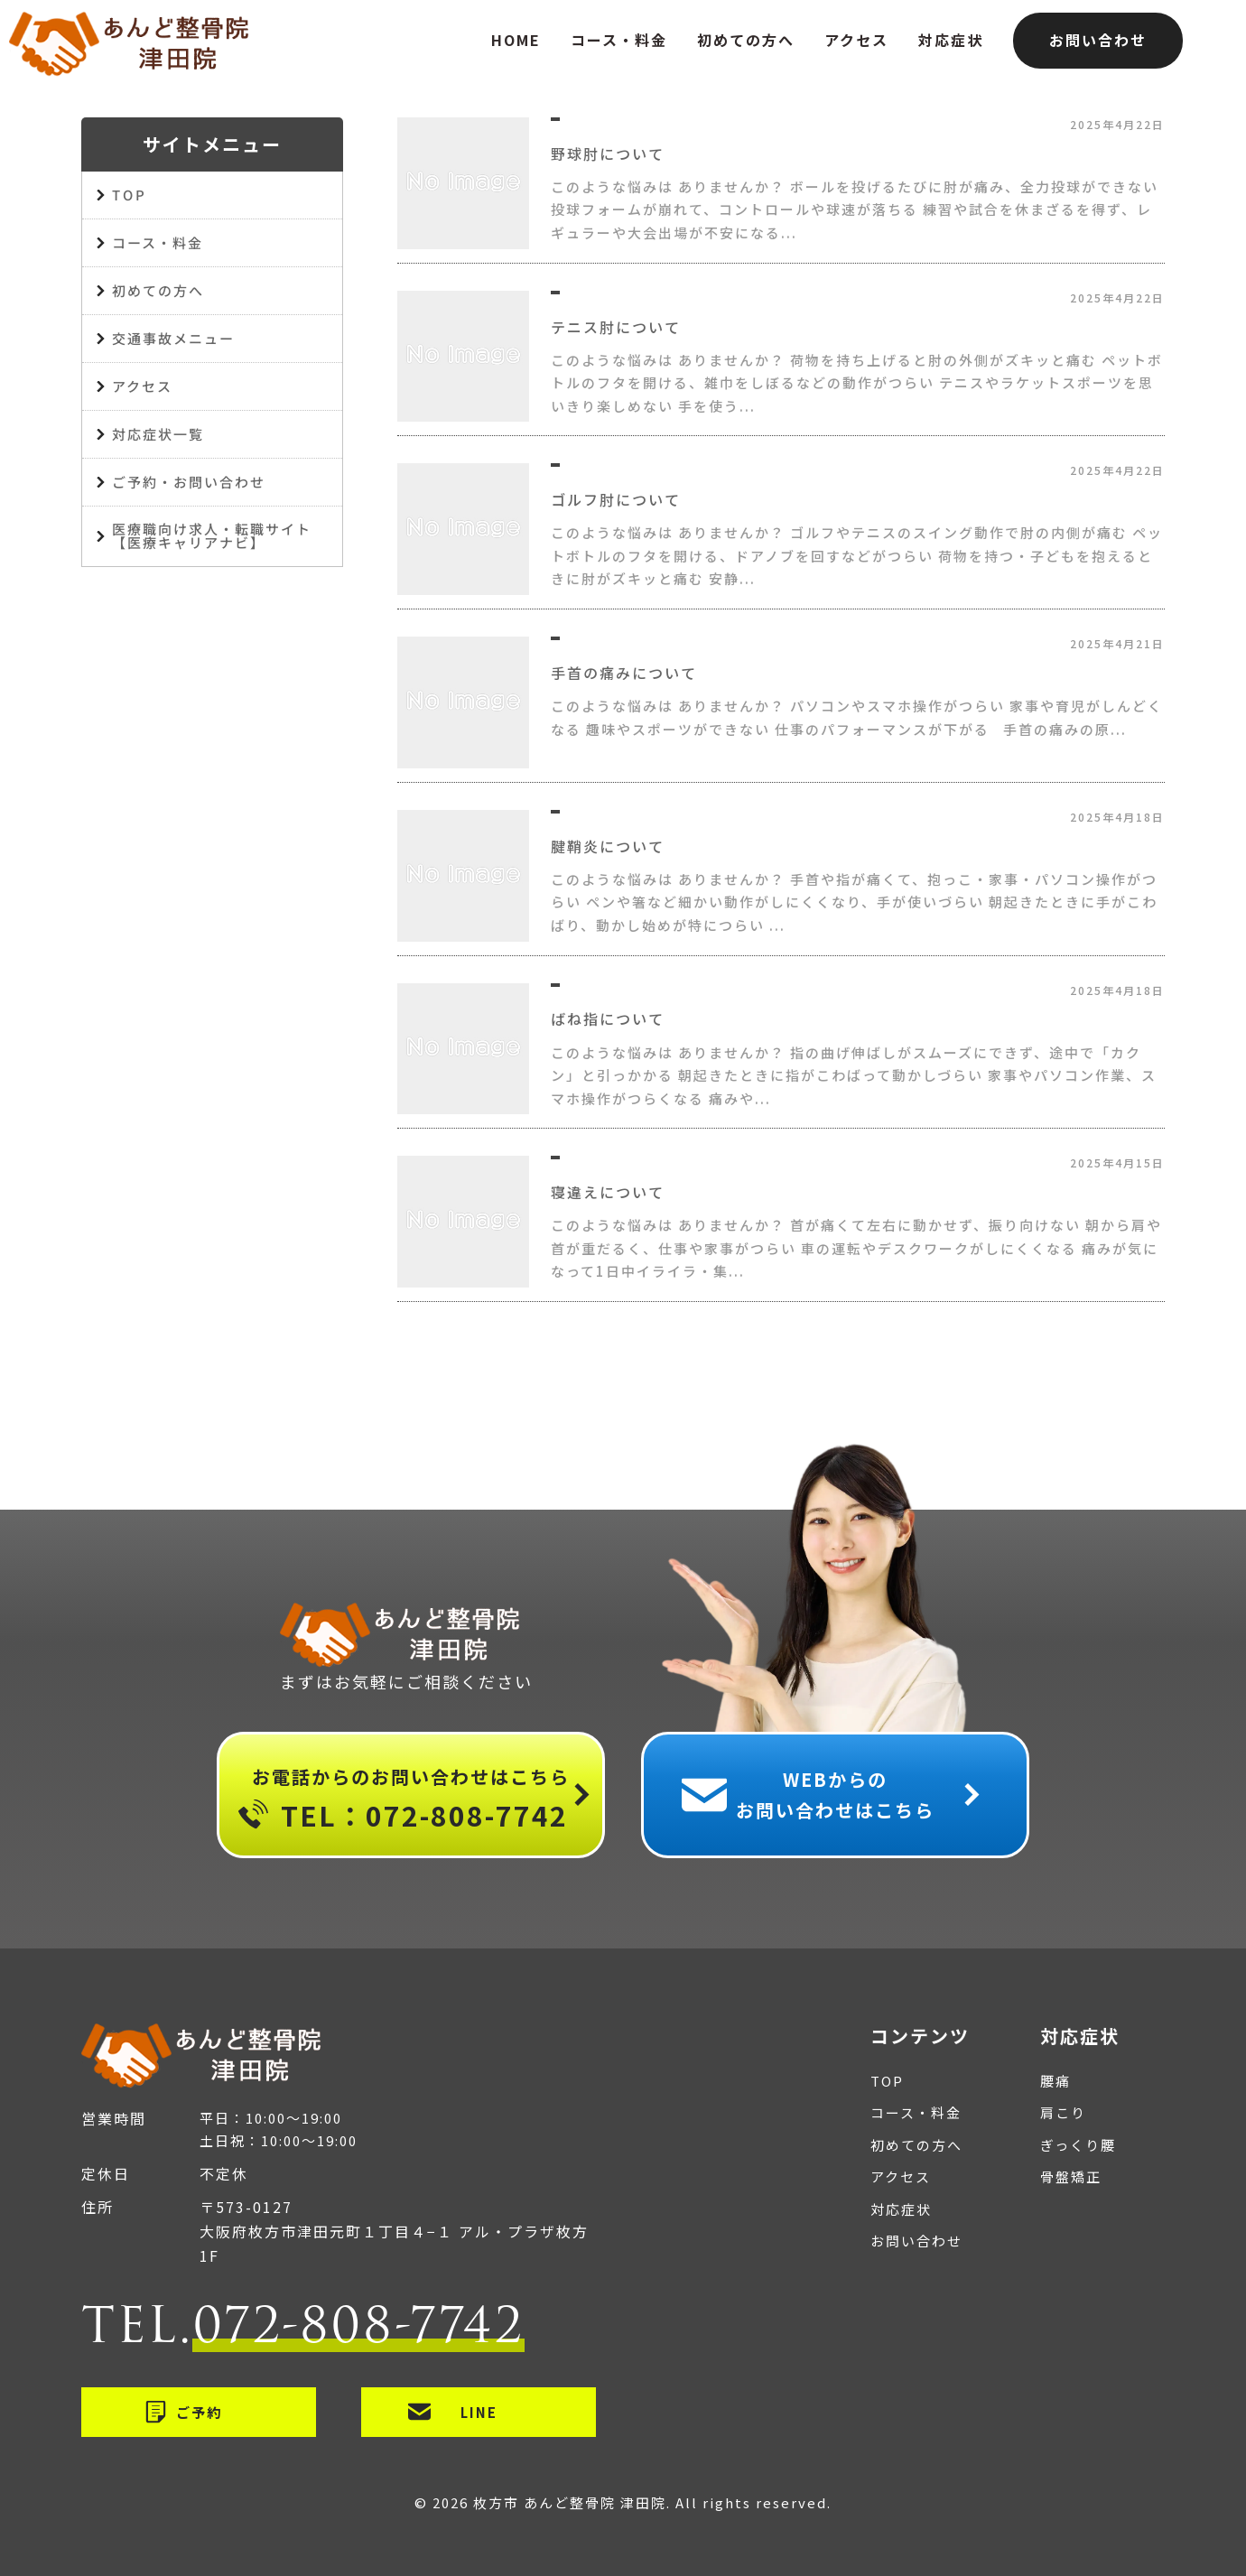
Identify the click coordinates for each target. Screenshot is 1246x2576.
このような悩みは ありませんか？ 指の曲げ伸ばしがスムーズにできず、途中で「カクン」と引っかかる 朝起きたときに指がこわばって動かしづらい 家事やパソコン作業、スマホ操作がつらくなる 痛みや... (854, 1075)
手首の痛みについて (624, 673)
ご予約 (199, 2412)
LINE (478, 2412)
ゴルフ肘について (616, 499)
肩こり (1063, 2112)
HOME (516, 40)
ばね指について (608, 1018)
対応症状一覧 (158, 434)
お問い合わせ (1098, 40)
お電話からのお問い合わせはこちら (411, 1800)
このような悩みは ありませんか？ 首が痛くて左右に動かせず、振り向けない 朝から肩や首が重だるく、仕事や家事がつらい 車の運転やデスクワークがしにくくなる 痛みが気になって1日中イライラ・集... (856, 1247)
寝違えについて (608, 1192)
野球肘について (608, 153)
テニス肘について (616, 327)
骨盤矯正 (1071, 2176)
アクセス (856, 40)
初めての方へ (746, 40)
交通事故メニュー (173, 338)
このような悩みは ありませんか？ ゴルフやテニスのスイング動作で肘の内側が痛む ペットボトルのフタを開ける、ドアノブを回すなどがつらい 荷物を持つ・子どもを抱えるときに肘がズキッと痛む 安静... (857, 555)
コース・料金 (619, 40)
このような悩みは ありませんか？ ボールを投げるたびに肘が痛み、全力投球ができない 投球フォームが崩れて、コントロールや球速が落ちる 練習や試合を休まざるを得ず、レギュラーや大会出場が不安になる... (854, 209)
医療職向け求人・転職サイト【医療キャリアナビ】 (212, 535)
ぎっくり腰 (1078, 2144)
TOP (128, 194)
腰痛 (1055, 2080)
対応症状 (950, 40)
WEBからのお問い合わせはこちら (835, 1794)
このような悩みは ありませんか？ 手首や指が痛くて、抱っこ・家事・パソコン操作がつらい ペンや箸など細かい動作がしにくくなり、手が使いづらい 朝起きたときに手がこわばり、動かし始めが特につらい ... (854, 902)
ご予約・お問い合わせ (188, 481)
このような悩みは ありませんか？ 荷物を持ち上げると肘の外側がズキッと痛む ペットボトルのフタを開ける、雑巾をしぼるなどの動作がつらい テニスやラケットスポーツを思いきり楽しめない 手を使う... (857, 382)
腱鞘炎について (608, 846)
